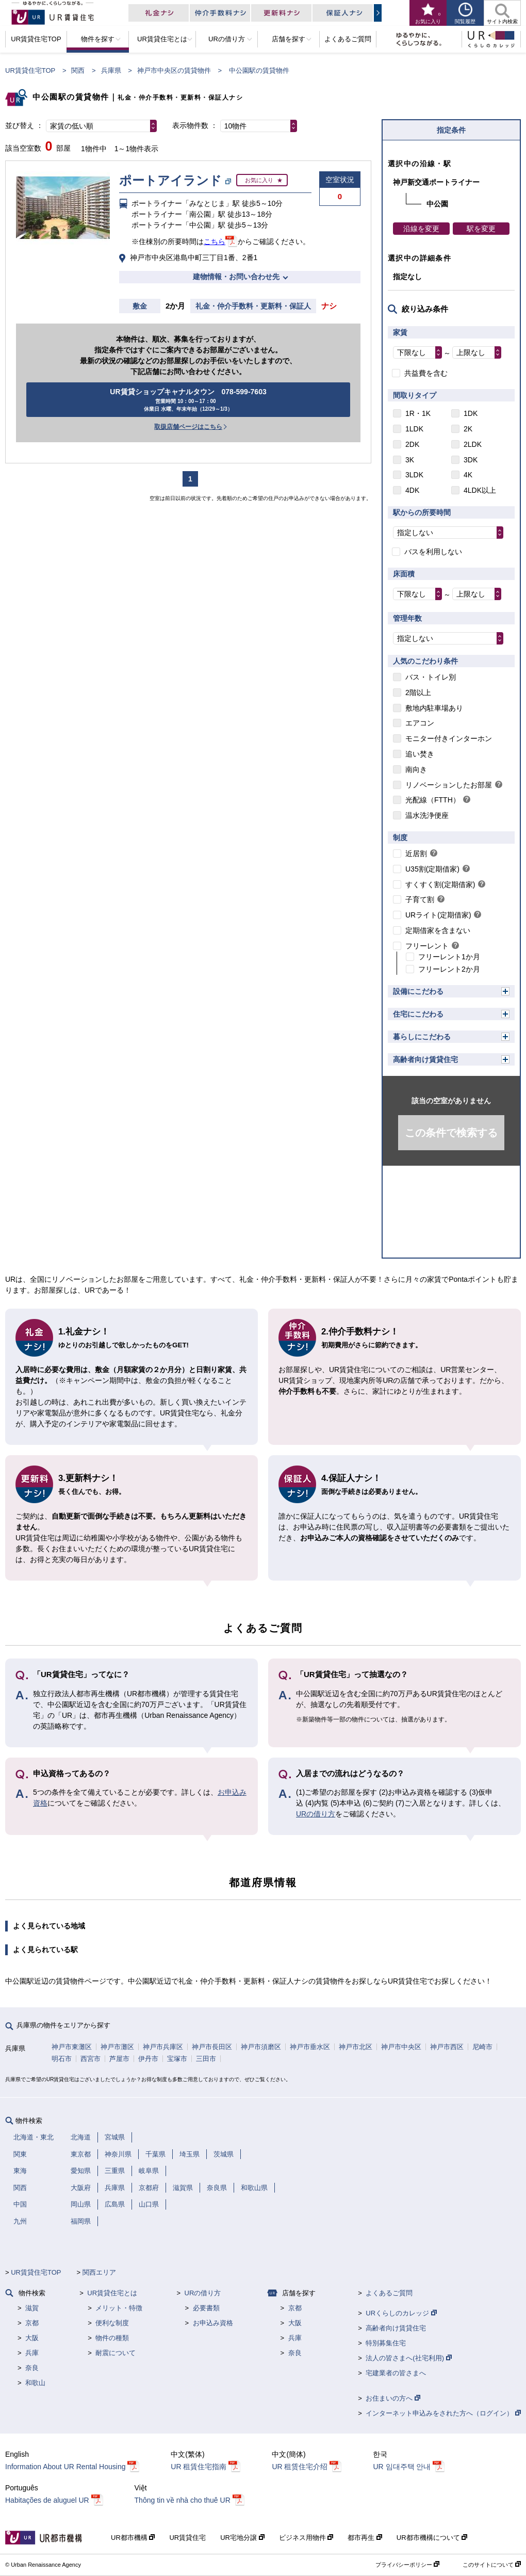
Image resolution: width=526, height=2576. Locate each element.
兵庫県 (111, 70)
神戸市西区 (447, 2046)
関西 (78, 70)
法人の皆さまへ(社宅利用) (408, 2358)
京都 (32, 2323)
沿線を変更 (421, 228)
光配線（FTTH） (432, 800)
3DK (471, 460)
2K (468, 429)
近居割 (416, 853)
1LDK (414, 429)
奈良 (32, 2368)
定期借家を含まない (437, 930)
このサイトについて (492, 2565)
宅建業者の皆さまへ (396, 2373)
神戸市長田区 (212, 2046)
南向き (416, 769)
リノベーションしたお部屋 (448, 785)
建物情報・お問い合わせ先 (236, 276)
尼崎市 (482, 2046)
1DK (471, 413)
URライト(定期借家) (438, 915)
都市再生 (365, 2537)
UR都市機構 (133, 2537)
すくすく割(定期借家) (440, 884)
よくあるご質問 (389, 2293)
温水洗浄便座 (427, 815)
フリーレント (427, 946)
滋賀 (32, 2308)
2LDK (473, 444)
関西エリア (99, 2272)
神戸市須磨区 (261, 2046)
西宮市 (90, 2058)
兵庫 (32, 2353)
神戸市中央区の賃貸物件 (174, 70)
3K (409, 460)
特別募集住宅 (386, 2343)
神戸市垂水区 (310, 2046)
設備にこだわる (418, 991)
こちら (214, 241)
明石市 (62, 2058)
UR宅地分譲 (242, 2537)
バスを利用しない (433, 552)
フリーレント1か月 (449, 957)
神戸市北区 (355, 2046)
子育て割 (419, 899)
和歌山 (35, 2383)
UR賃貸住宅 (187, 2537)
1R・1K (418, 413)
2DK (412, 444)
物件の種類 (112, 2338)
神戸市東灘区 (72, 2046)
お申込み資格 (213, 2323)
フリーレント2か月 (449, 969)
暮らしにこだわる (422, 1037)
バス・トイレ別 (430, 677)
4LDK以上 (480, 490)
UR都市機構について (432, 2537)
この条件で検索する (451, 1132)
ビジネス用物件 (306, 2537)
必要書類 (206, 2308)
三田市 (206, 2058)
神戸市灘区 (117, 2046)
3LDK (414, 475)
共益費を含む (426, 373)
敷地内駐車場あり (434, 708)
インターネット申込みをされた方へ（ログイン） (443, 2413)
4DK (412, 490)
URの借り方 (315, 1814)
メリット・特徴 (118, 2308)
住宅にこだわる (418, 1014)
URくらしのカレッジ (401, 2313)
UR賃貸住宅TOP (30, 70)
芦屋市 (119, 2058)
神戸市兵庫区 (163, 2046)
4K (468, 475)
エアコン (419, 723)
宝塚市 (177, 2058)
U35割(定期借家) (432, 869)
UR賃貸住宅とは (112, 2293)
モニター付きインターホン (448, 738)
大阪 (32, 2338)
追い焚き (419, 754)
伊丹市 (148, 2058)
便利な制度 (112, 2323)
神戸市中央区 (401, 2046)
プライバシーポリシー (407, 2565)
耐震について (115, 2353)
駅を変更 (481, 228)
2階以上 (418, 692)
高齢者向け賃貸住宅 (425, 1059)
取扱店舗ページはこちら (188, 426)
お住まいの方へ (393, 2398)
